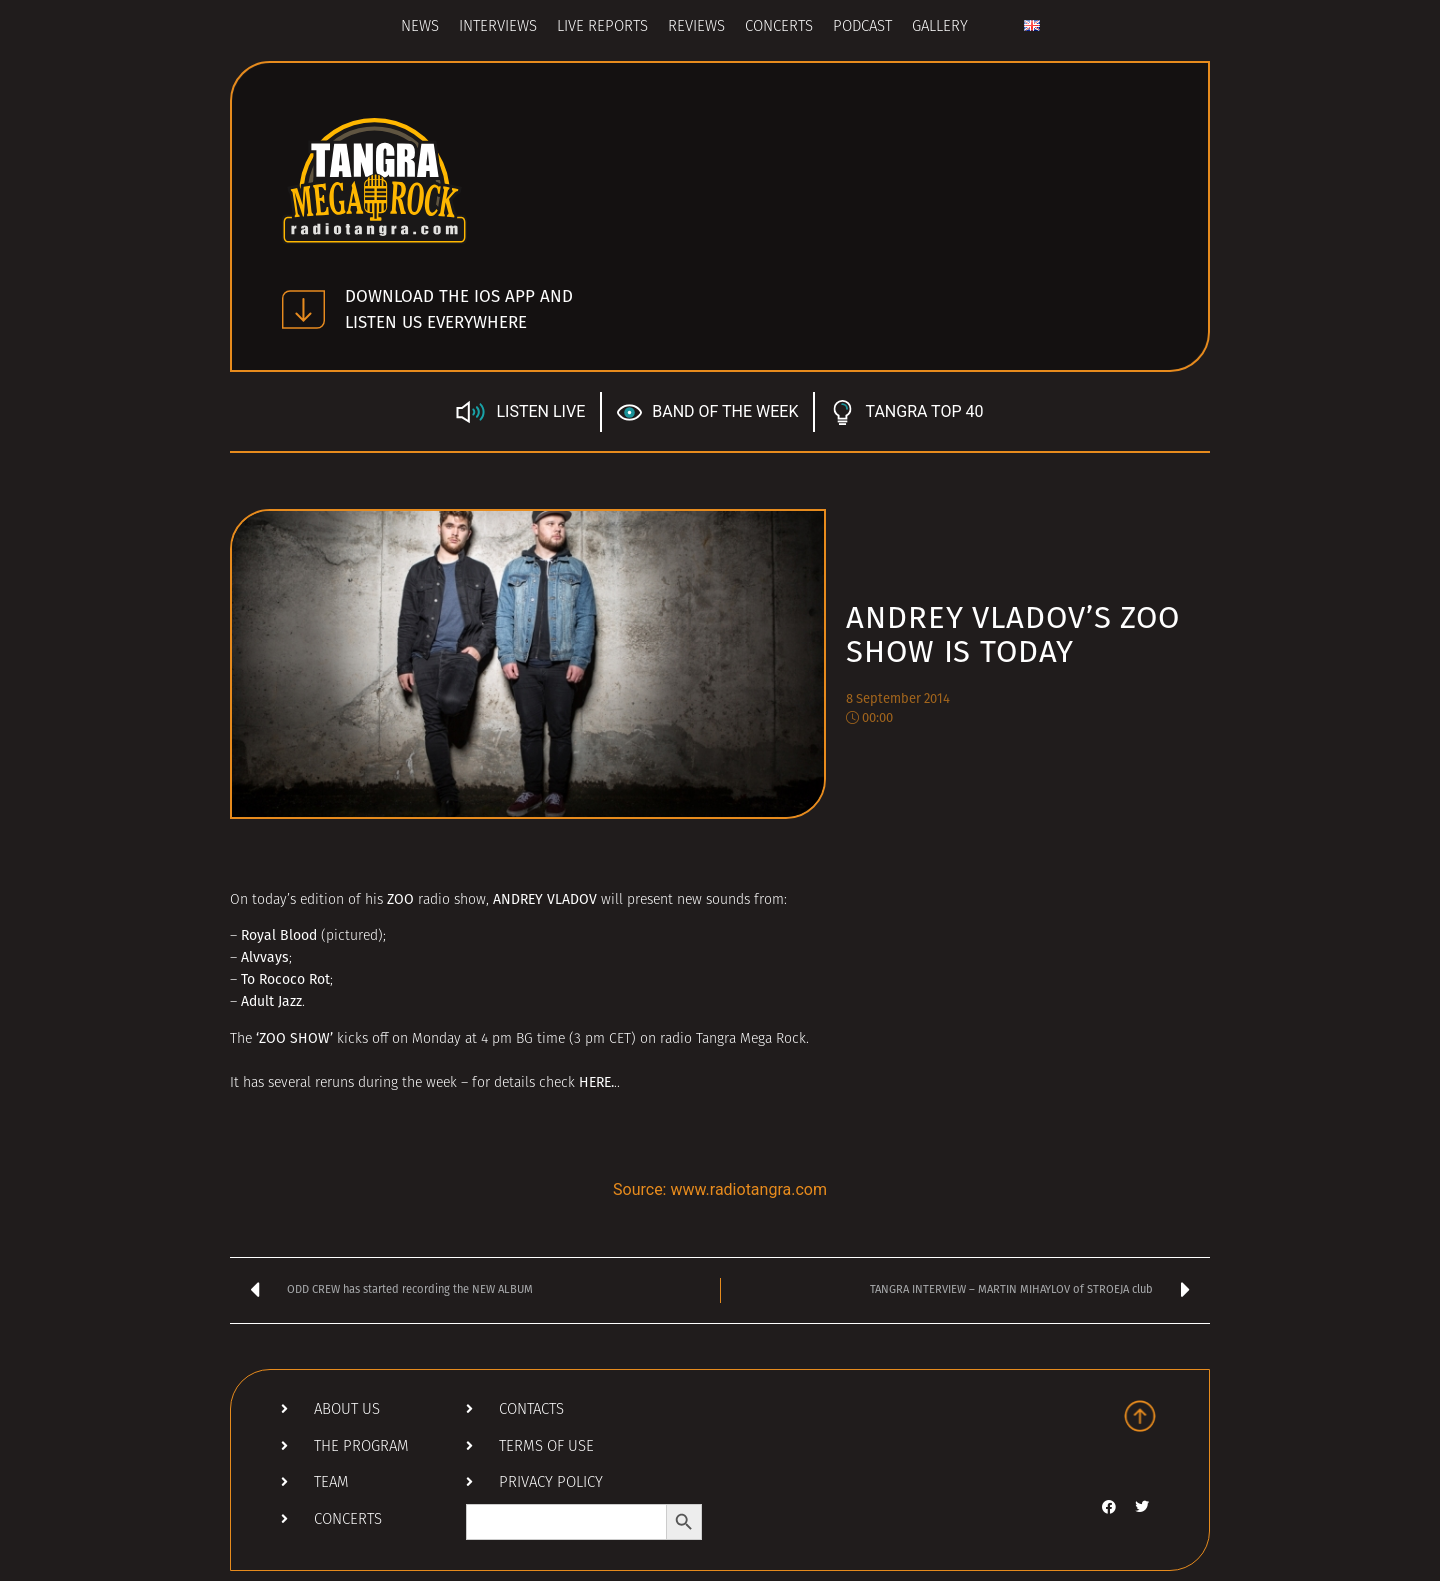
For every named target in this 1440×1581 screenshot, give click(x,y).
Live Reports (602, 27)
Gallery (940, 27)
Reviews (696, 27)
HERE (595, 1082)
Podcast (862, 27)
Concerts (779, 27)
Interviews (498, 27)
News (420, 27)
